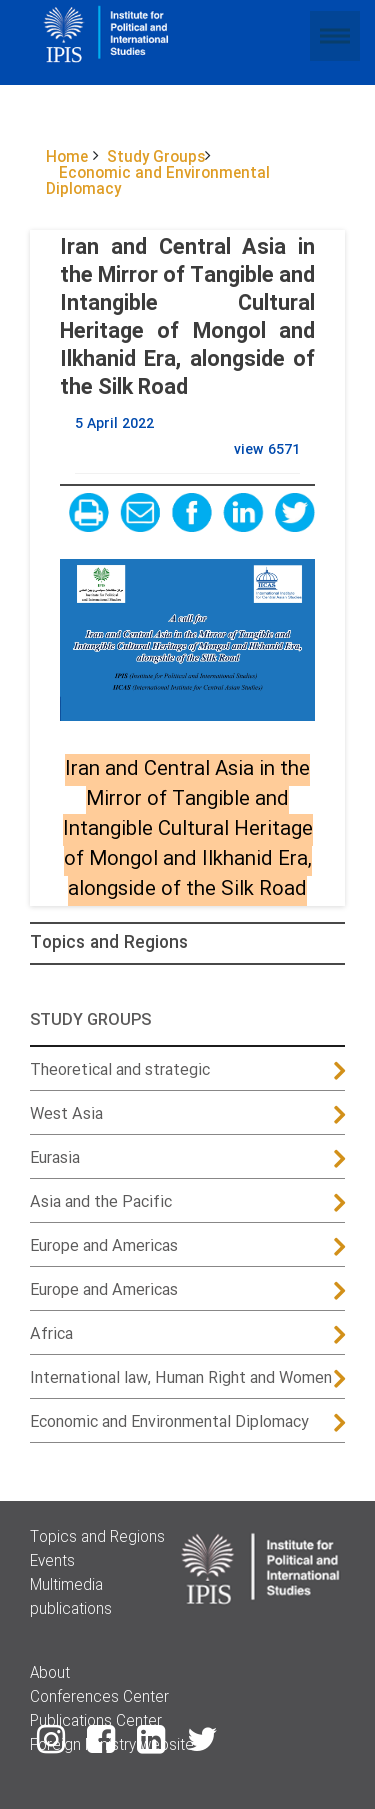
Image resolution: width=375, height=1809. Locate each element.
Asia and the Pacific (101, 1202)
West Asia (66, 1114)
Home (67, 158)
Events (52, 1562)
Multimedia (66, 1586)
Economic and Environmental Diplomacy (169, 1422)
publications (71, 1610)
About (50, 1674)
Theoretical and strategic (120, 1070)
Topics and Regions (109, 943)
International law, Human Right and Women (181, 1378)
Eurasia (55, 1158)
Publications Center (96, 1722)
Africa (51, 1334)
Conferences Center (99, 1698)
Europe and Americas (104, 1246)
